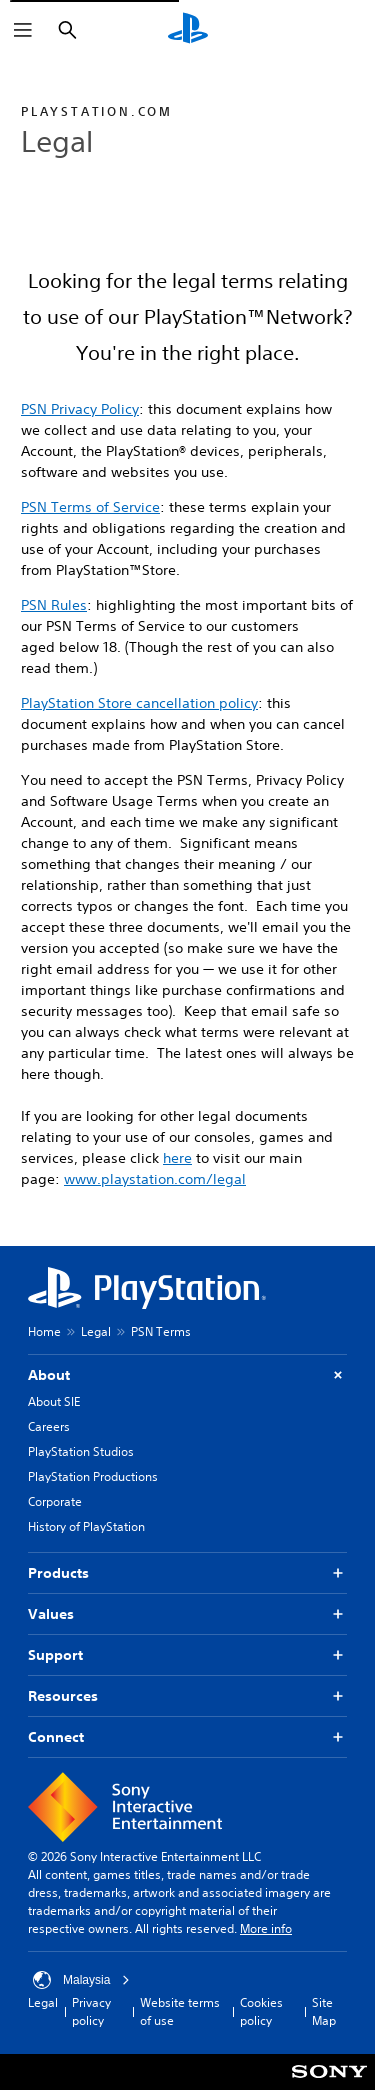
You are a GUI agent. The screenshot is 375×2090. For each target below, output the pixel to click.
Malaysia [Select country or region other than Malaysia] (81, 1980)
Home (44, 1331)
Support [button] (187, 1655)
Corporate (55, 1501)
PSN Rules (54, 605)
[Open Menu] (23, 30)
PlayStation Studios (81, 1451)
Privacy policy (91, 2011)
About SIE (54, 1401)
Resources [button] (187, 1696)
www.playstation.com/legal (155, 1179)
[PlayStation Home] (188, 30)
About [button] (187, 1375)
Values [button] (187, 1614)
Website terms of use (180, 2011)
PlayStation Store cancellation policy (139, 703)
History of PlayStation (86, 1526)
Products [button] (187, 1573)
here (177, 1158)
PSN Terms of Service (90, 507)
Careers (49, 1426)
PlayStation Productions (93, 1476)
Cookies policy (261, 2011)
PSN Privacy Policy (80, 409)
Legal (96, 1331)
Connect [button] (187, 1737)
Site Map (324, 2011)
